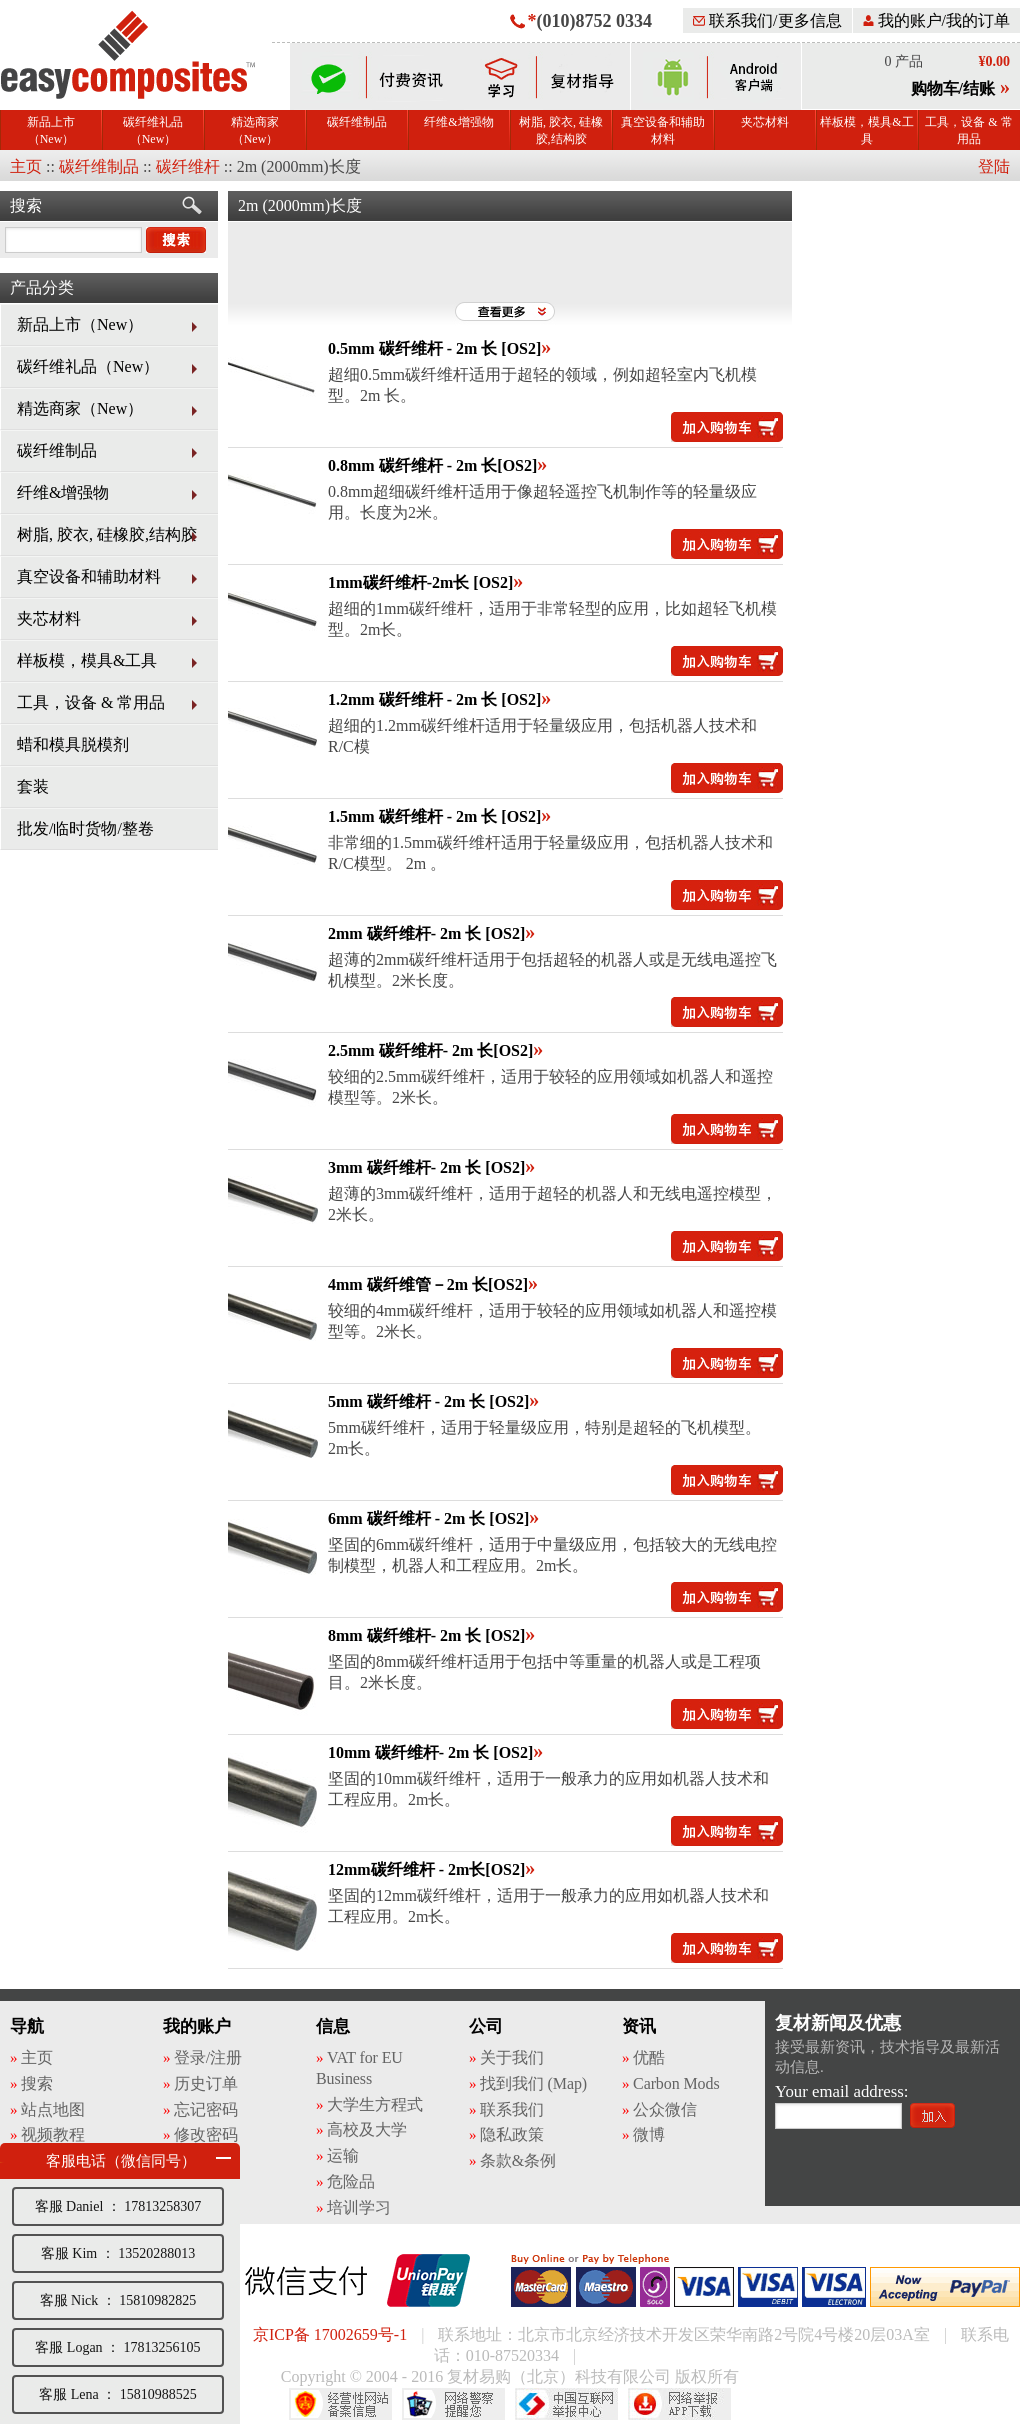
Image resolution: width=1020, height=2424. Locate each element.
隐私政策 (512, 2134)
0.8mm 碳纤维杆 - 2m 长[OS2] (432, 465)
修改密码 (206, 2134)
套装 (33, 786)
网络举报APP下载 (679, 2404)
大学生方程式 (374, 2104)
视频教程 (53, 2134)
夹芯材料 (765, 122)
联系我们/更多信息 (767, 20)
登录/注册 (208, 2057)
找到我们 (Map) (533, 2083)
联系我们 (512, 2109)
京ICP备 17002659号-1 (330, 2334)
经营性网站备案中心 (340, 2404)
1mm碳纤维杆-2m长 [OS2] (420, 582)
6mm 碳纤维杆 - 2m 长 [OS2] (428, 1518)
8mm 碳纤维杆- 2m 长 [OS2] (426, 1635)
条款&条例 (518, 2160)
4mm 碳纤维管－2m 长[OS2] (428, 1284)
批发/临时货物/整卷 (85, 828)
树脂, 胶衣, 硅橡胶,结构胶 (561, 130)
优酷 (649, 2057)
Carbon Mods (676, 2083)
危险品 (351, 2181)
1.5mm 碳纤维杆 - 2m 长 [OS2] (434, 816)
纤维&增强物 (458, 122)
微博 (649, 2134)
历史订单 (206, 2083)
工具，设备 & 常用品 (968, 130)
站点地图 (53, 2109)
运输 (343, 2155)
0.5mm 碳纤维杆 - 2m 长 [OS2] (434, 348)
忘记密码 (206, 2109)
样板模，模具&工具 (866, 130)
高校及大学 (367, 2129)
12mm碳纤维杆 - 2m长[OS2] (426, 1869)
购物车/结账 (953, 88)
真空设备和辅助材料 (663, 130)
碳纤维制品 (357, 122)
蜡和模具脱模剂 (73, 744)
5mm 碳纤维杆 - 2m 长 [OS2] (428, 1401)
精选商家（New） (255, 130)
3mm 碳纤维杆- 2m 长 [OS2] (426, 1167)
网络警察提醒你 (453, 2404)
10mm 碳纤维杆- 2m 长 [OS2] (430, 1752)
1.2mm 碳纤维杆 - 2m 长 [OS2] (434, 699)
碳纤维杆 (188, 166)
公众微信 (665, 2109)
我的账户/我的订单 (936, 20)
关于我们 (512, 2057)
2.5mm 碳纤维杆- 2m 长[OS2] (430, 1050)
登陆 (994, 166)
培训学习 (359, 2207)
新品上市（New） (51, 130)
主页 (26, 166)
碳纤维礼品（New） (153, 130)
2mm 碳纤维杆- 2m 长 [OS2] (426, 933)
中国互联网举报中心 (566, 2404)
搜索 (26, 205)
